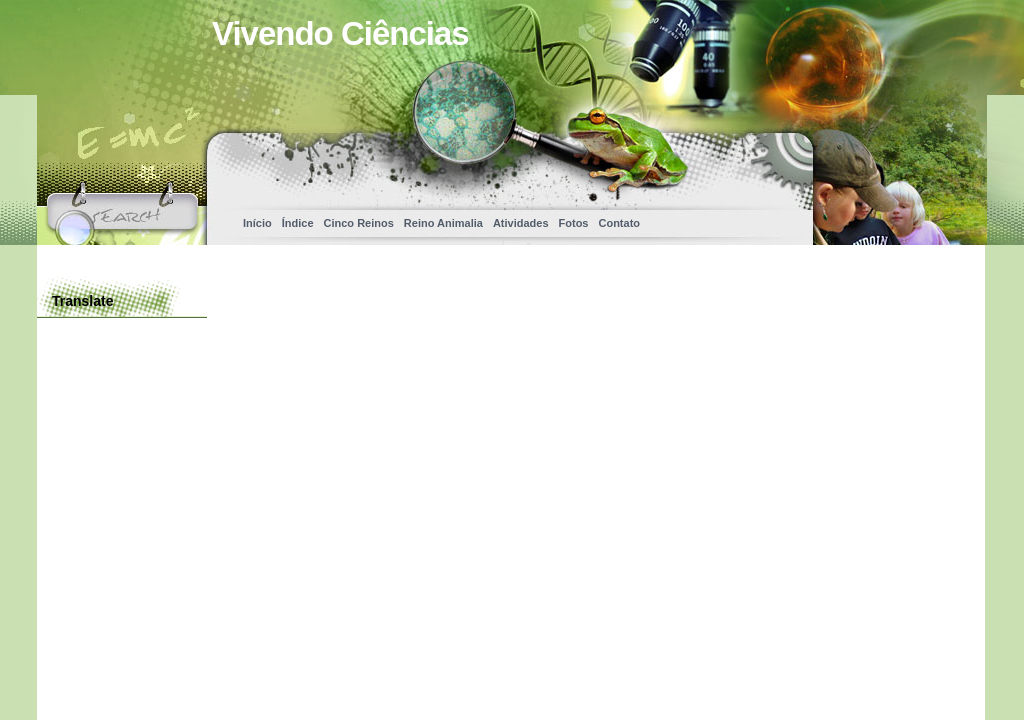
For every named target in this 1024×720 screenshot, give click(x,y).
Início (257, 223)
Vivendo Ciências (340, 33)
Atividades (521, 223)
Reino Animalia (443, 223)
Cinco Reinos (359, 223)
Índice (298, 223)
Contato (619, 223)
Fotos (574, 223)
